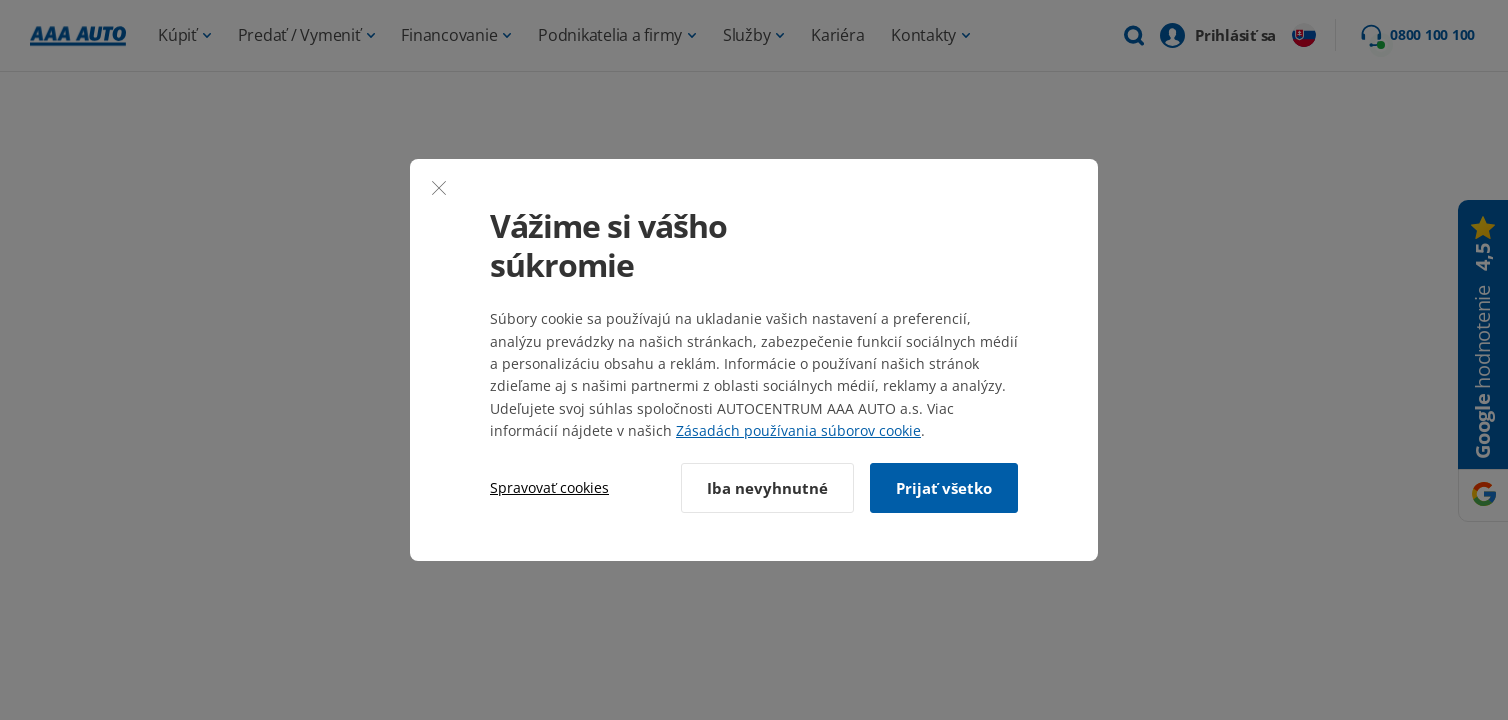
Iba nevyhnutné (767, 488)
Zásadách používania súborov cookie (798, 430)
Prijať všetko (944, 488)
